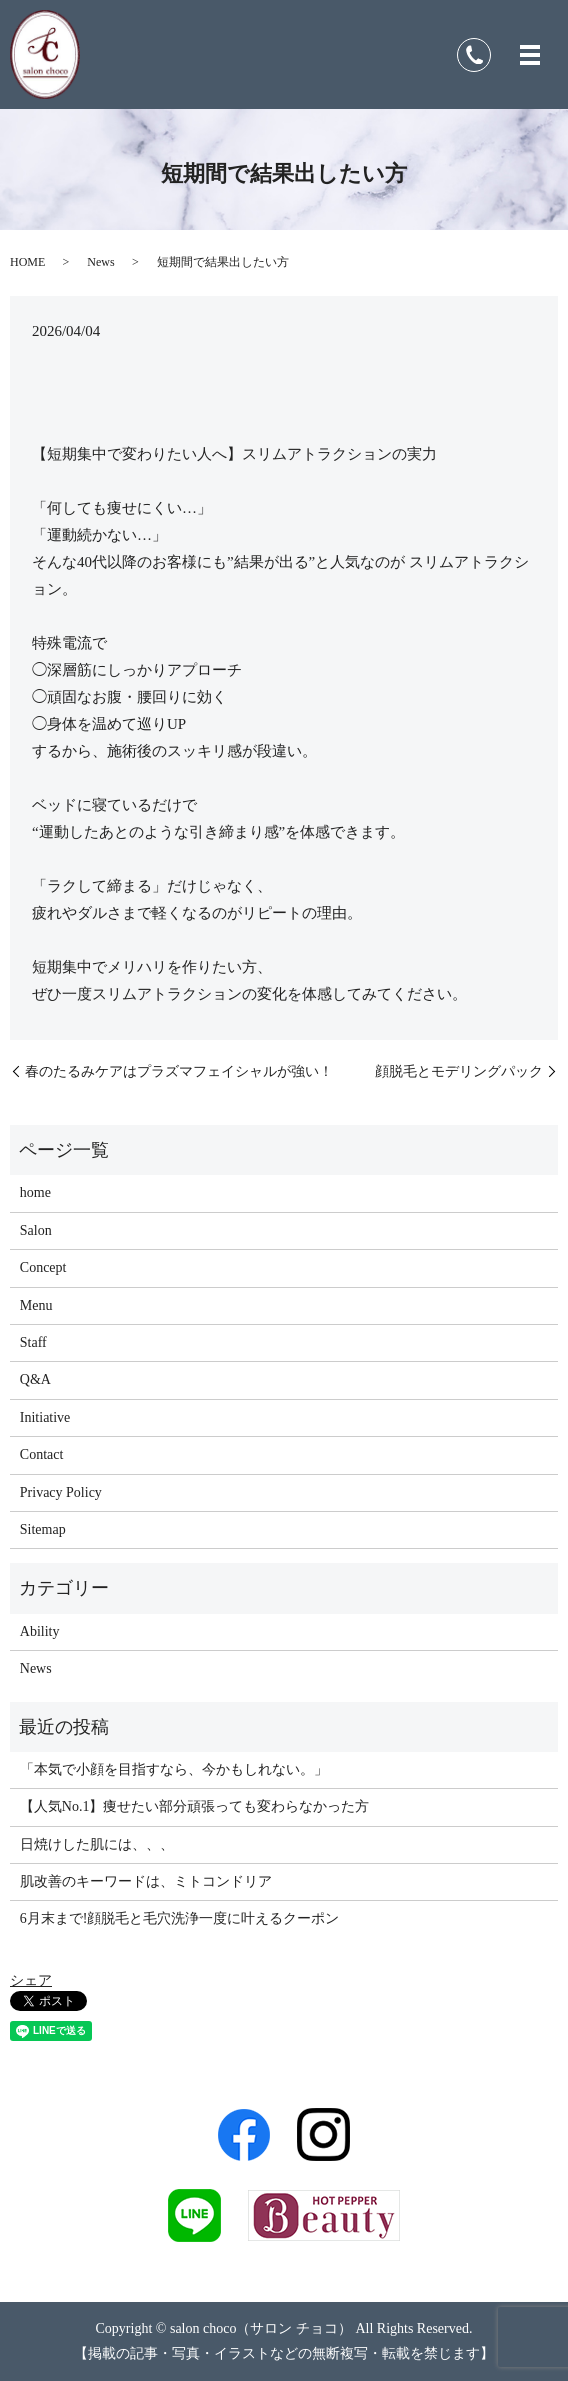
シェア (31, 1980)
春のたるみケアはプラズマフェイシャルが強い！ (179, 1071)
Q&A (35, 1379)
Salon (36, 1230)
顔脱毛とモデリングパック (459, 1071)
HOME (27, 262)
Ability (40, 1631)
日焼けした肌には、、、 (97, 1844)
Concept (43, 1267)
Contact (42, 1454)
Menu (36, 1305)
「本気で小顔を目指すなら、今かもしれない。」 (174, 1769)
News (100, 262)
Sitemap (43, 1529)
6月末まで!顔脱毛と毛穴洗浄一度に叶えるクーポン (180, 1918)
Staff (33, 1342)
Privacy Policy (61, 1492)
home (35, 1192)
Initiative (45, 1417)
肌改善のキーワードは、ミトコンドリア (146, 1881)
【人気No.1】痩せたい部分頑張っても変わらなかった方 (195, 1806)
